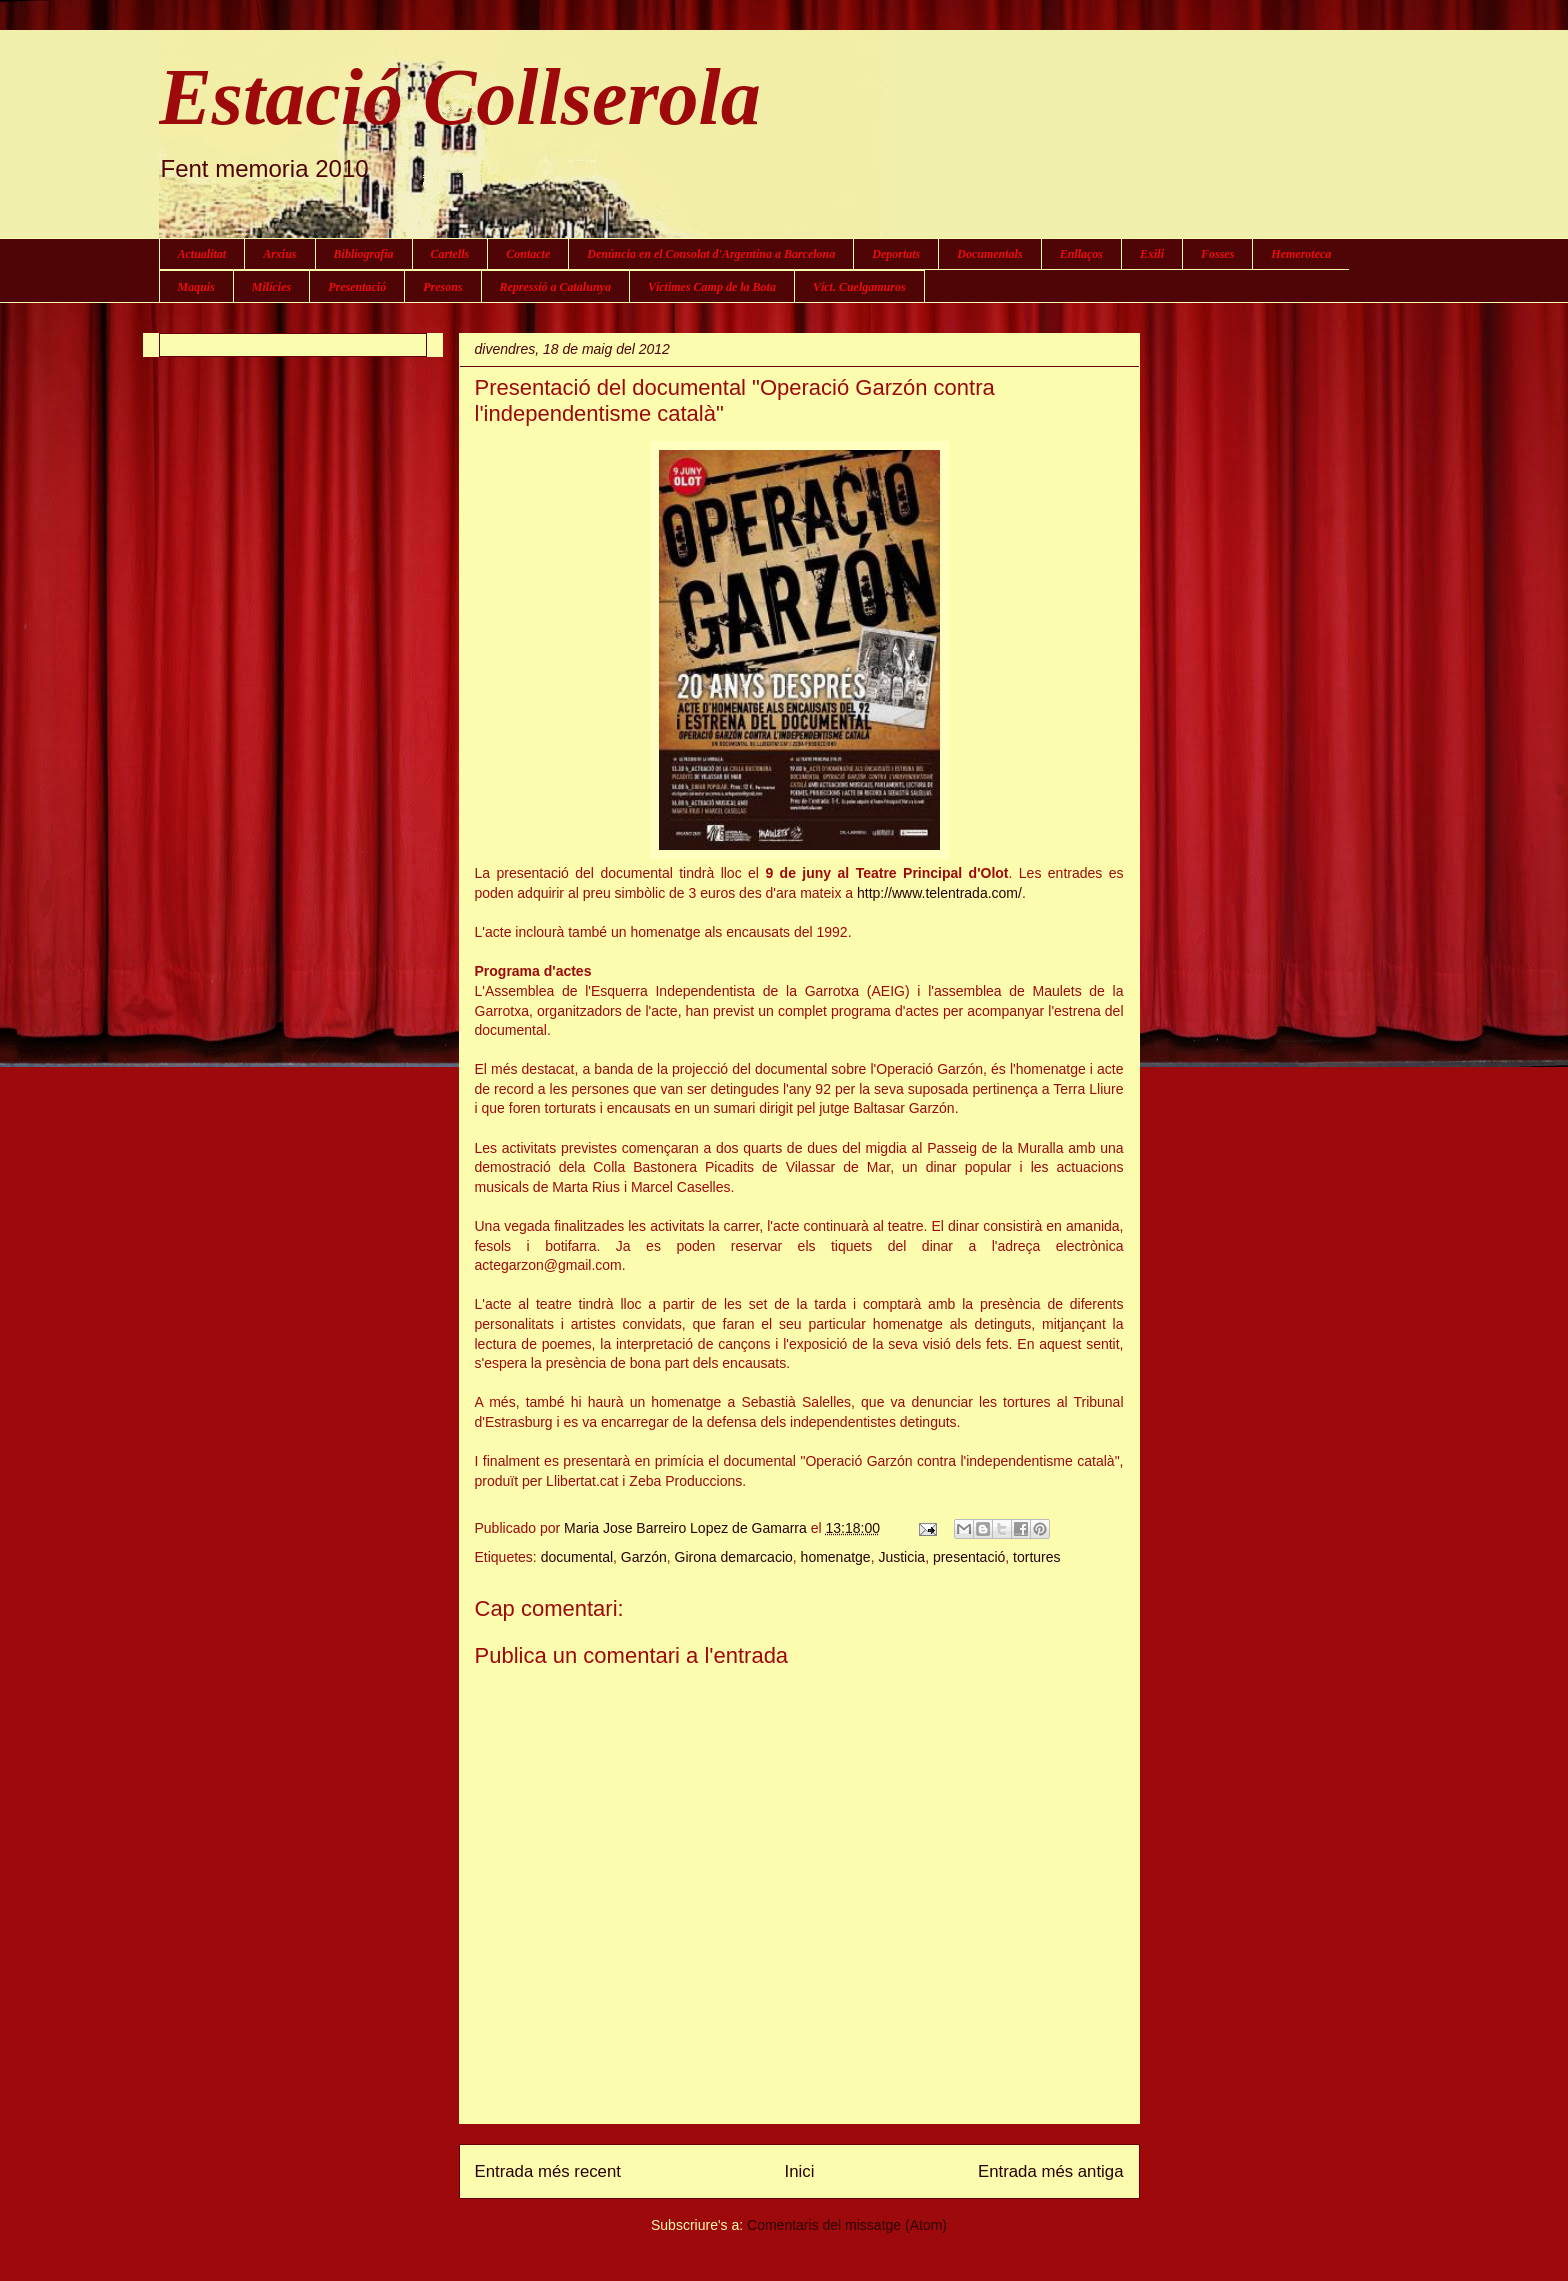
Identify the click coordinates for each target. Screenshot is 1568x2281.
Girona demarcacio (734, 1557)
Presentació (357, 287)
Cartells (450, 254)
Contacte (528, 254)
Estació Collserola (460, 97)
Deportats (896, 254)
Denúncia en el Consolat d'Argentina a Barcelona (711, 254)
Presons (442, 287)
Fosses (1217, 254)
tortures (1036, 1557)
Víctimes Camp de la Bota (712, 287)
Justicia (901, 1557)
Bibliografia (364, 254)
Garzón (644, 1557)
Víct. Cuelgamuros (859, 287)
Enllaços (1081, 254)
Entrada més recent (548, 2171)
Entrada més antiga (1051, 2171)
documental (577, 1557)
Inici (800, 2171)
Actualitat (202, 254)
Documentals (989, 254)
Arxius (279, 254)
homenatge (836, 1557)
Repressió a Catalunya (555, 287)
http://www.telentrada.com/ (939, 893)
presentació (969, 1557)
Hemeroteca (1301, 254)
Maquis (196, 287)
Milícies (271, 287)
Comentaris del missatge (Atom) (847, 2225)
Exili (1152, 254)
